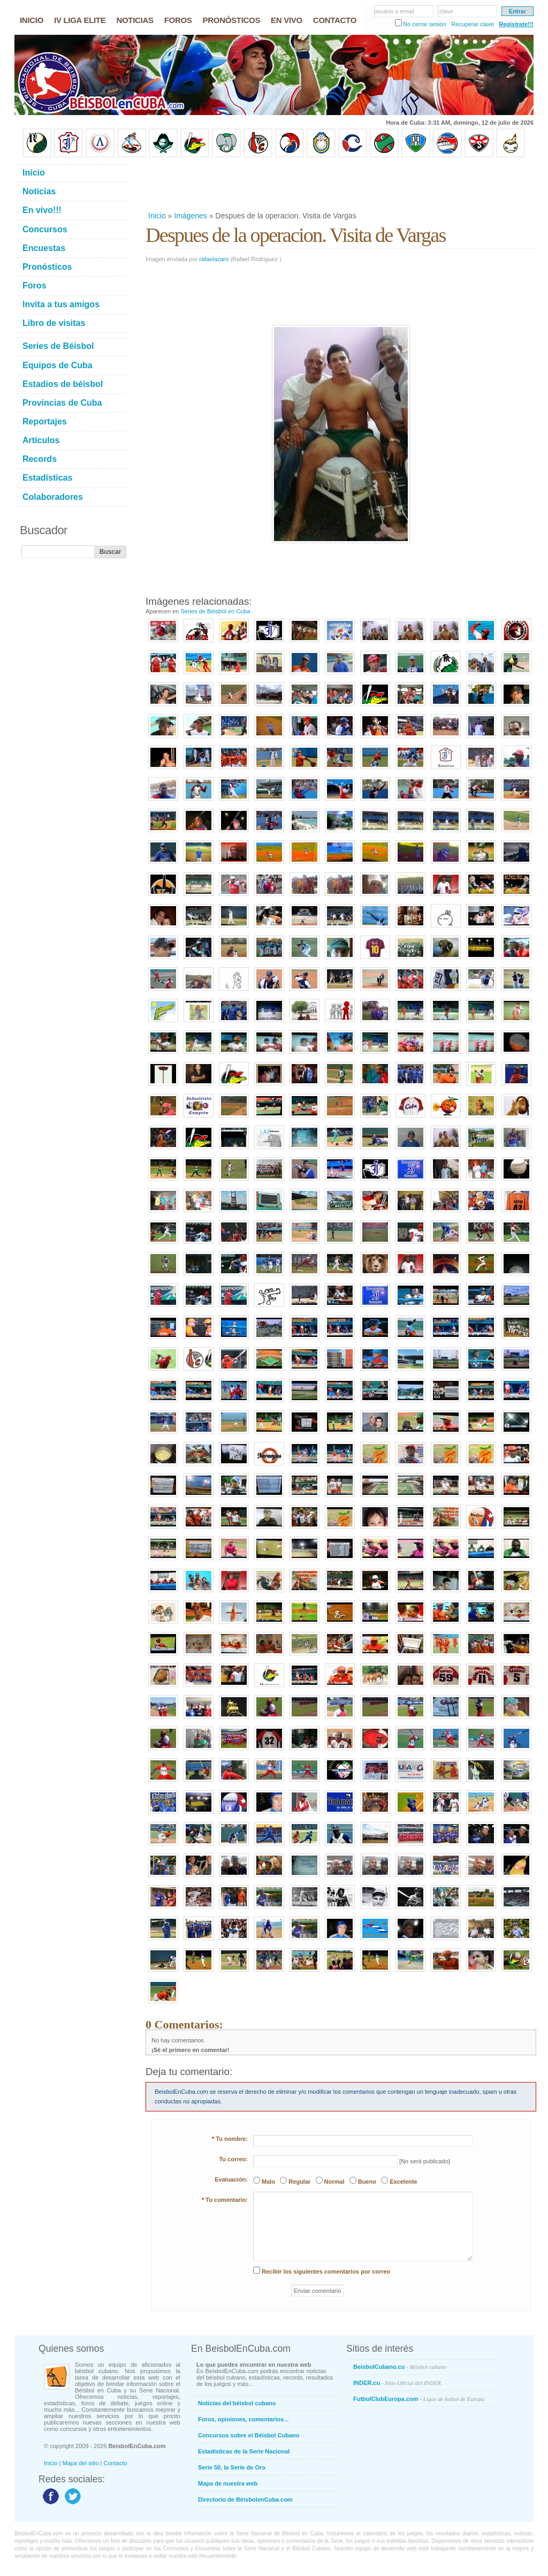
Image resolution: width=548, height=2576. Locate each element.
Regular (299, 2181)
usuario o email (394, 11)
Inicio (157, 215)
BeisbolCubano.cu (399, 2367)
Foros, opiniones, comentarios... (243, 2419)
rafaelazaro (214, 259)
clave (446, 11)
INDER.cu (397, 2383)
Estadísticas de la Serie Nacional (244, 2451)
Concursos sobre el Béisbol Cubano (248, 2435)
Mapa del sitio (81, 2463)
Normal (334, 2181)
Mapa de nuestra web (227, 2483)
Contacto (115, 2463)
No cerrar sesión (424, 24)
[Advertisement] (340, 184)
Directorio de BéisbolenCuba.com (245, 2499)
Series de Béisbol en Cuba (215, 611)
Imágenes (190, 215)
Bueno (367, 2181)
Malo (268, 2181)
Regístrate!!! (516, 24)
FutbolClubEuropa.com (418, 2399)
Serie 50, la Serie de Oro (231, 2467)
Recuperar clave (472, 24)
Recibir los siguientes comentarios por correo (326, 2271)
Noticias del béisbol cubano (237, 2403)
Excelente (403, 2181)
